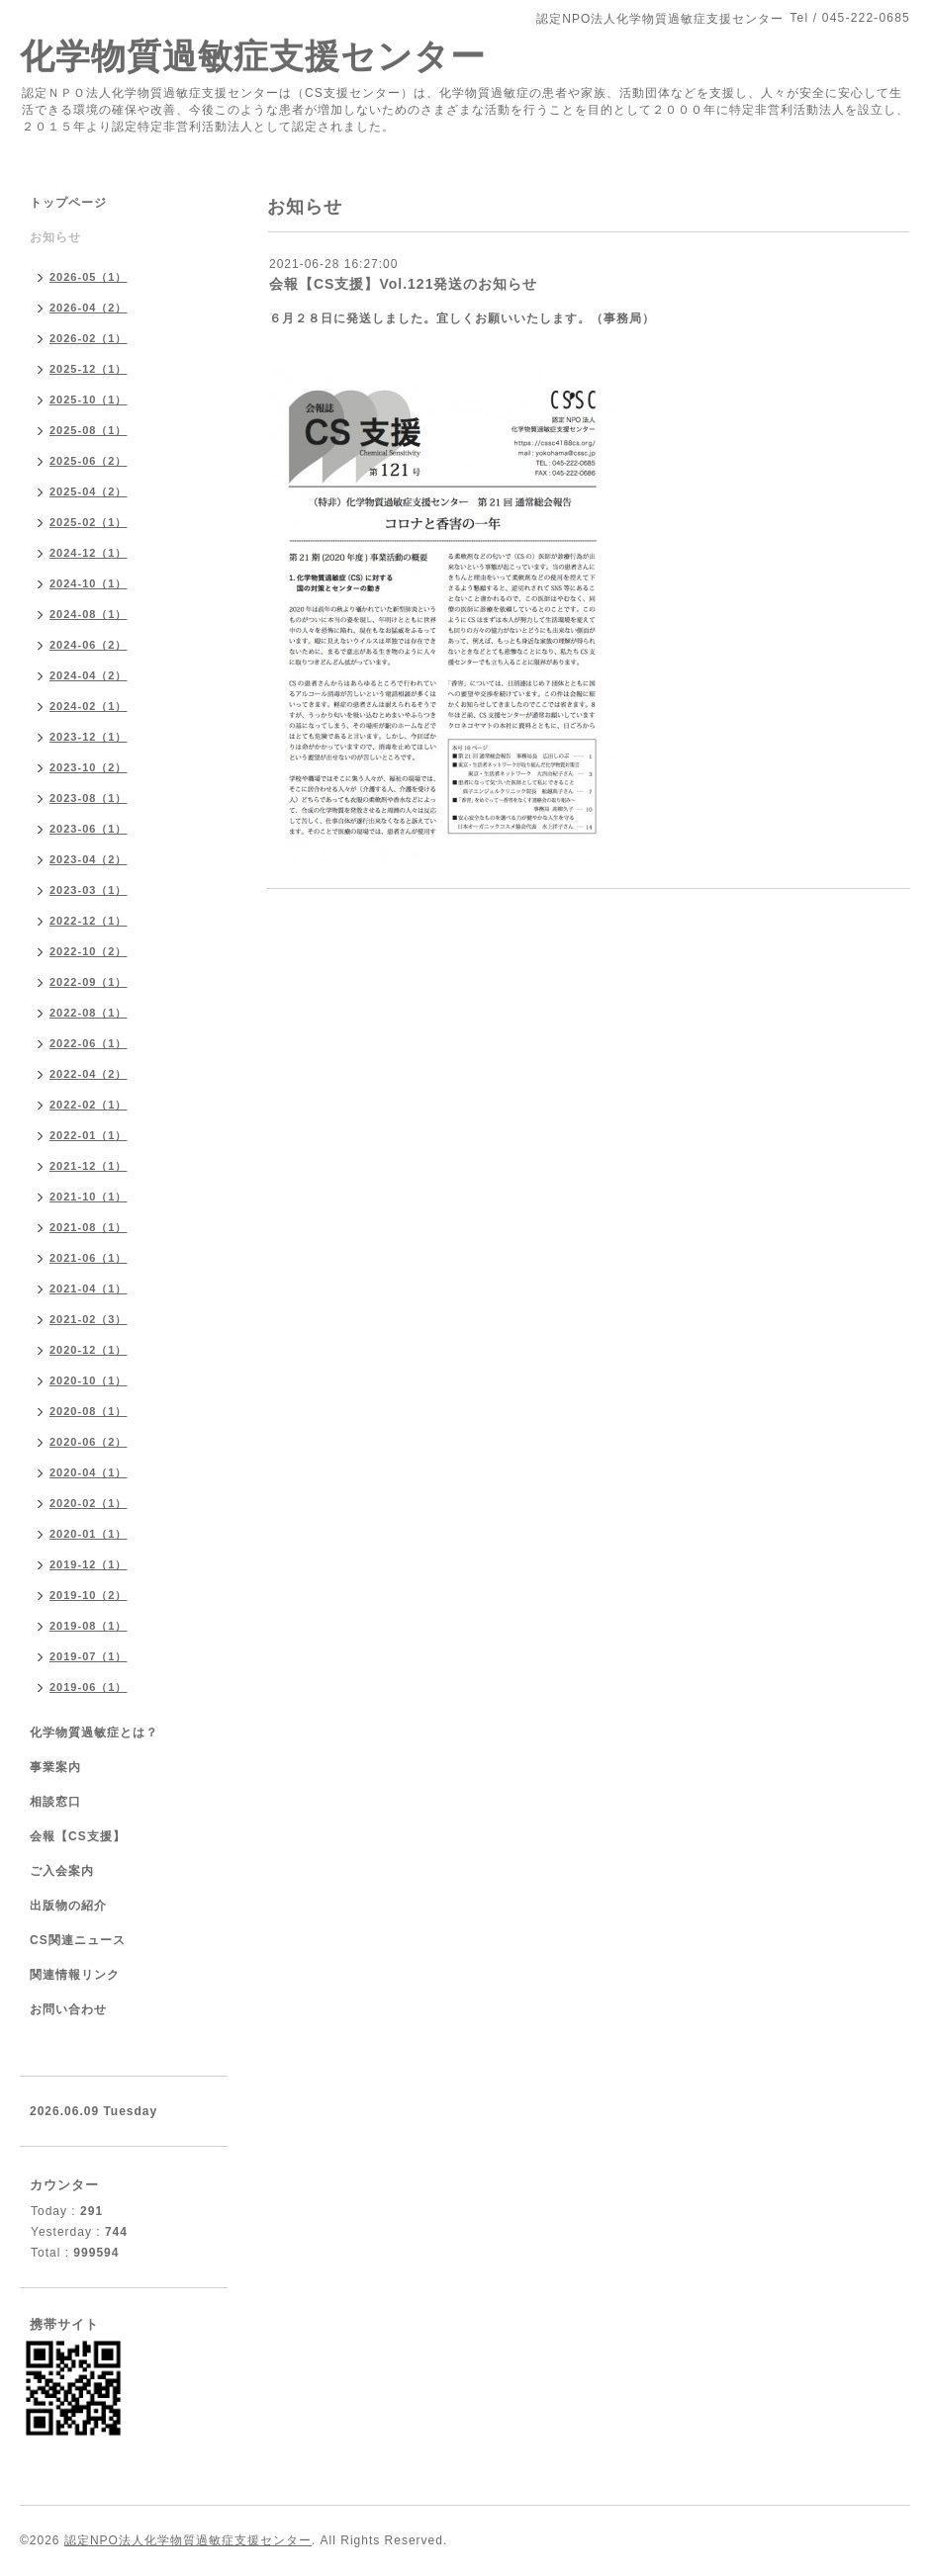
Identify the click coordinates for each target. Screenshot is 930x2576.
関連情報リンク (75, 1975)
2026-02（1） (88, 338)
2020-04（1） (88, 1472)
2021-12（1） (88, 1166)
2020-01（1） (88, 1534)
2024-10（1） (88, 583)
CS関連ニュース (78, 1940)
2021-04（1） (88, 1288)
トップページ (68, 203)
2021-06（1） (88, 1258)
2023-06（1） (88, 829)
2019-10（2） (88, 1595)
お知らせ (55, 237)
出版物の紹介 (68, 1905)
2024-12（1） (88, 553)
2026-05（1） (88, 277)
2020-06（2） (88, 1442)
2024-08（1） (88, 614)
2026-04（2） (88, 307)
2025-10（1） (88, 399)
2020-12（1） (88, 1350)
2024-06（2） (88, 645)
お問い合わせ (68, 2009)
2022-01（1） (88, 1135)
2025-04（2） (88, 491)
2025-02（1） (88, 522)
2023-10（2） (88, 767)
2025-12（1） (88, 369)
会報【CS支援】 (78, 1836)
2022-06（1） (88, 1043)
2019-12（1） (88, 1564)
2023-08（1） (88, 798)
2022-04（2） (88, 1074)
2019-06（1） (88, 1687)
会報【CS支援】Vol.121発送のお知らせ (403, 284)
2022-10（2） (88, 951)
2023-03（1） (88, 890)
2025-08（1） (88, 430)
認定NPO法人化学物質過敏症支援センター (188, 2540)
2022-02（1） (88, 1104)
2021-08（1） (88, 1227)
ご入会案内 (62, 1871)
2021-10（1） (88, 1196)
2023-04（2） (88, 859)
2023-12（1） (88, 737)
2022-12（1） (88, 921)
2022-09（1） (88, 982)
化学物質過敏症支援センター (253, 56)
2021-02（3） (88, 1319)
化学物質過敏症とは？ (94, 1732)
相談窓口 (55, 1802)
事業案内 (55, 1767)
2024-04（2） (88, 675)
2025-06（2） (88, 461)
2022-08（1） (88, 1013)
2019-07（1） (88, 1656)
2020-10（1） (88, 1380)
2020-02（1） (88, 1503)
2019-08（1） (88, 1626)
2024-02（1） (88, 706)
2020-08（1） (88, 1411)
